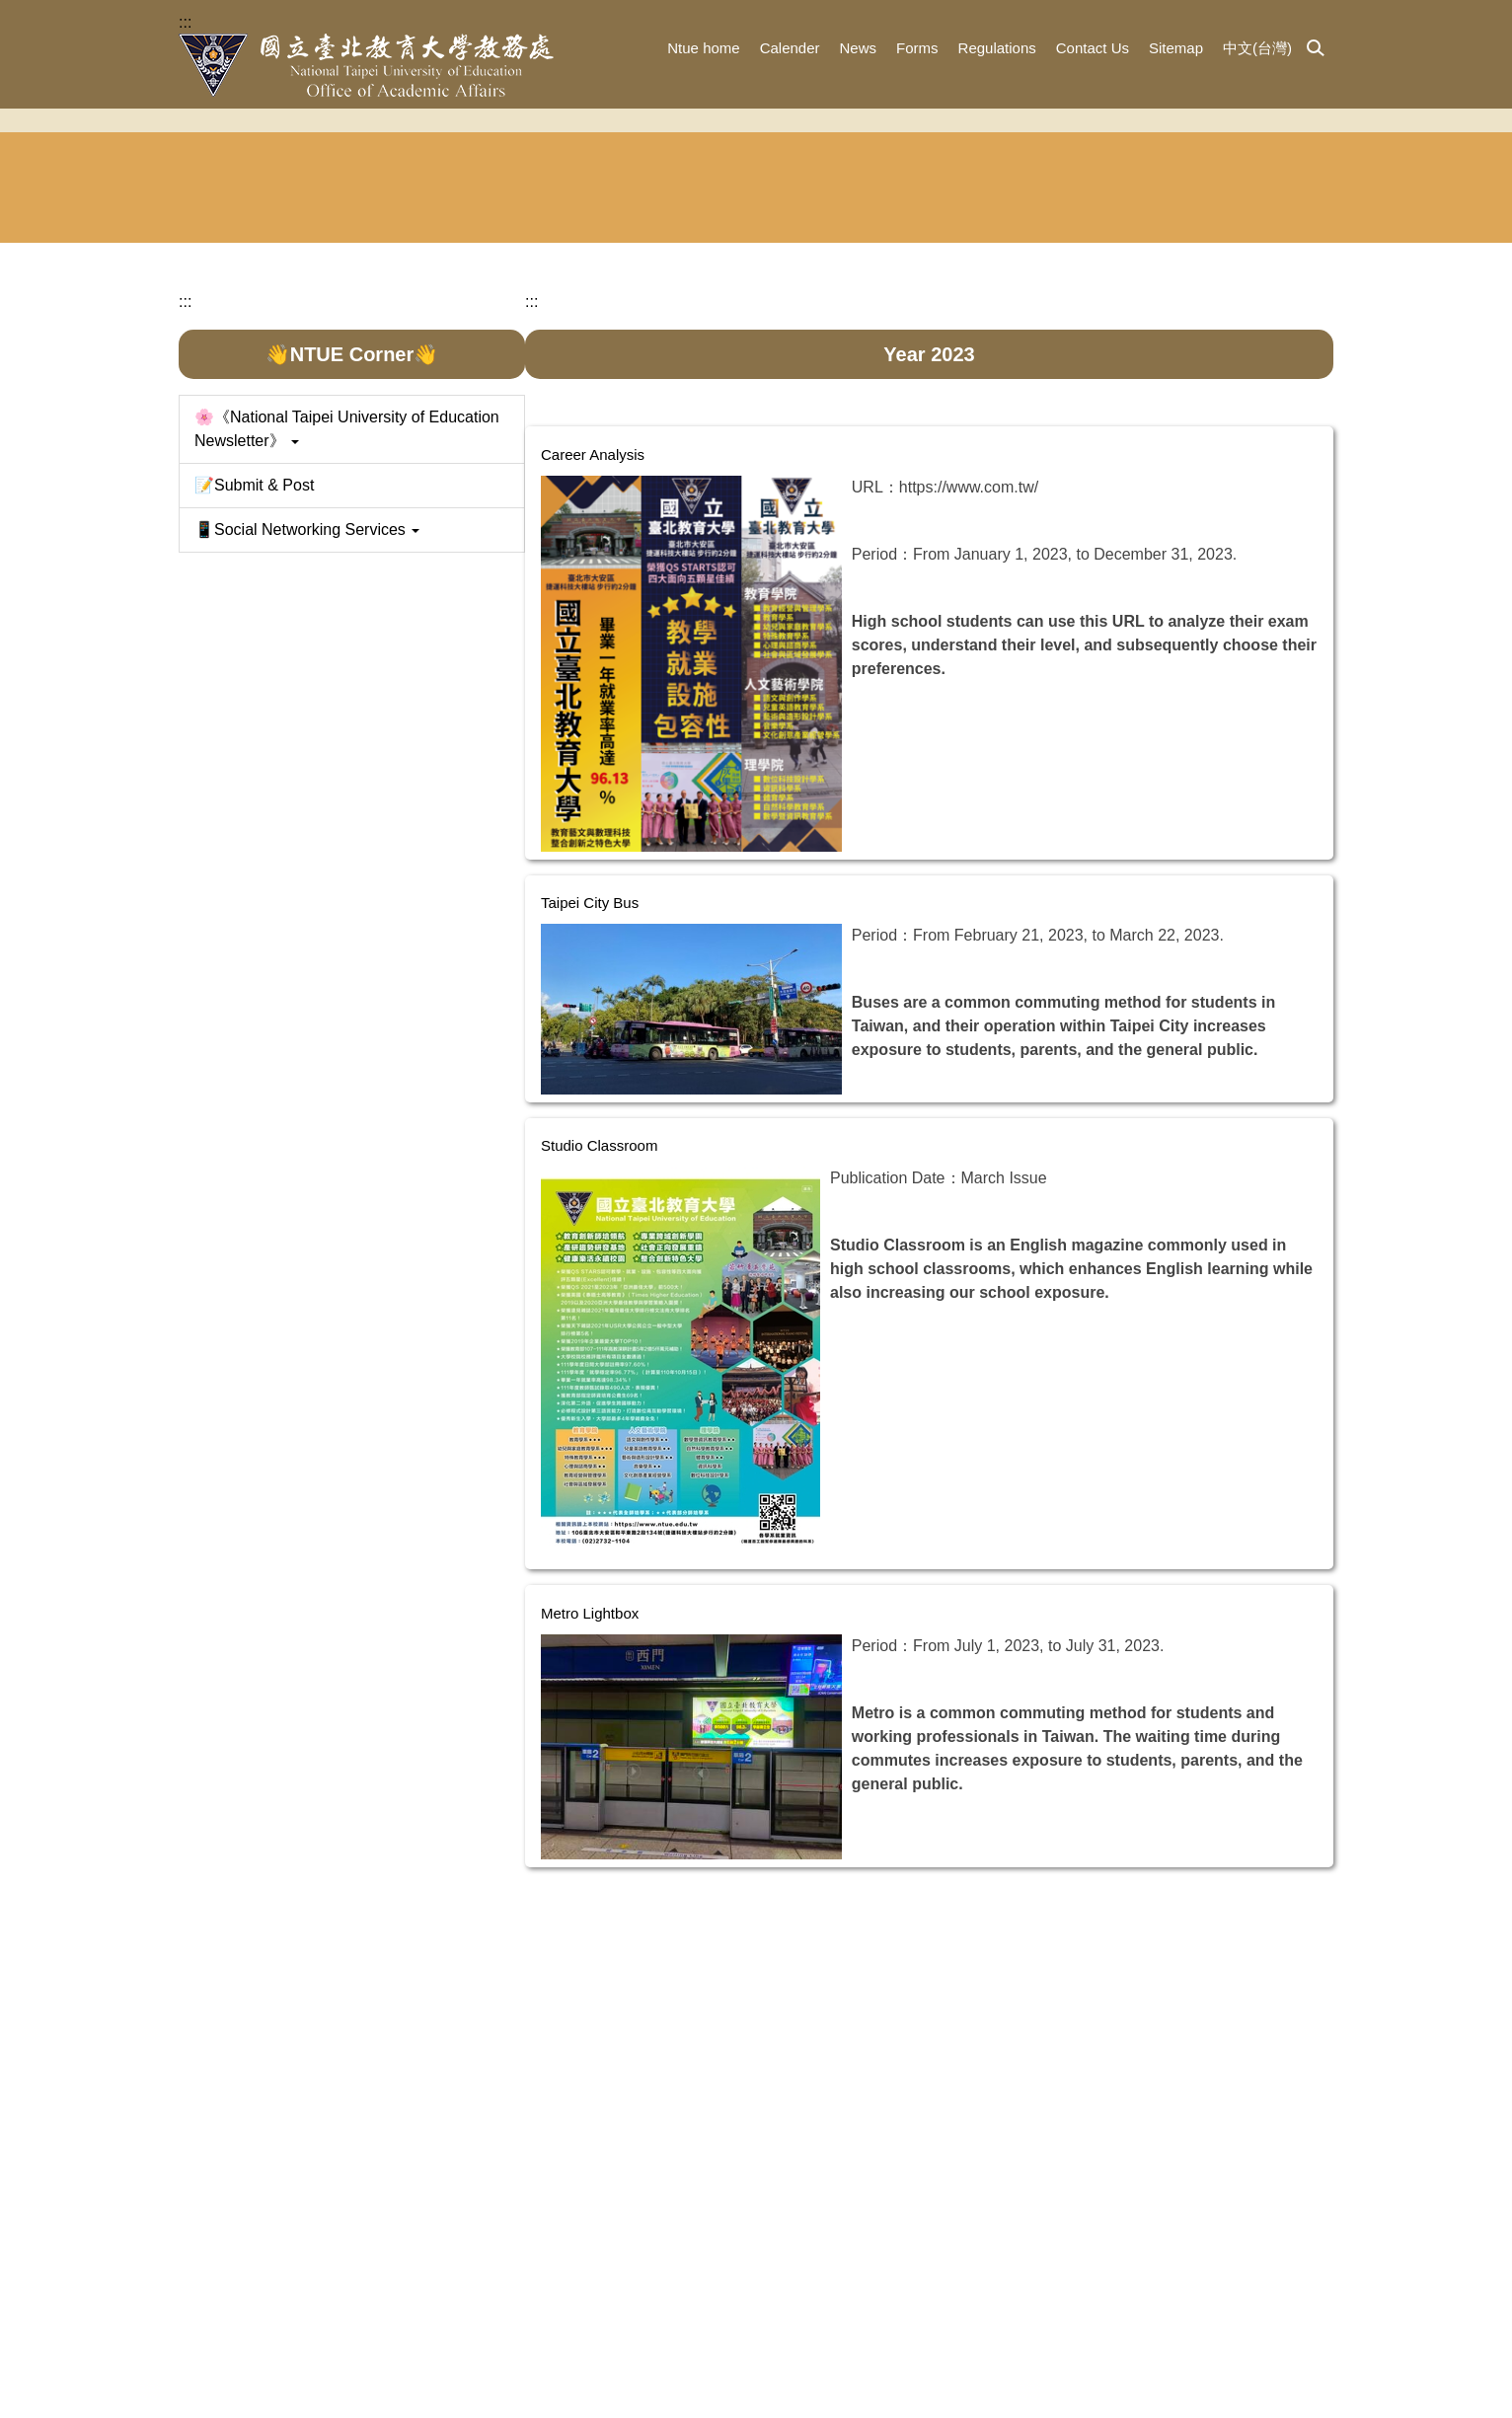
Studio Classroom (628, 1379)
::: (185, 22)
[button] (1315, 49)
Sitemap (1176, 47)
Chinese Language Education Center (1059, 520)
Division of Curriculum (857, 520)
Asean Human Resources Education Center (1261, 520)
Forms (917, 47)
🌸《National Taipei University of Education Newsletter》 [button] (346, 716)
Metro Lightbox (619, 1847)
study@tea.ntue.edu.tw (816, 2370)
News (858, 47)
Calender (790, 47)
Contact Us (1092, 47)
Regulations (997, 47)
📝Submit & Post (254, 772)
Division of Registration (655, 520)
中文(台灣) (1257, 47)
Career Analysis (622, 710)
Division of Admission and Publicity (453, 520)
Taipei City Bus (619, 1143)
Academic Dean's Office (251, 520)
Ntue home (703, 47)
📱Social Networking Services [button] (306, 816)
